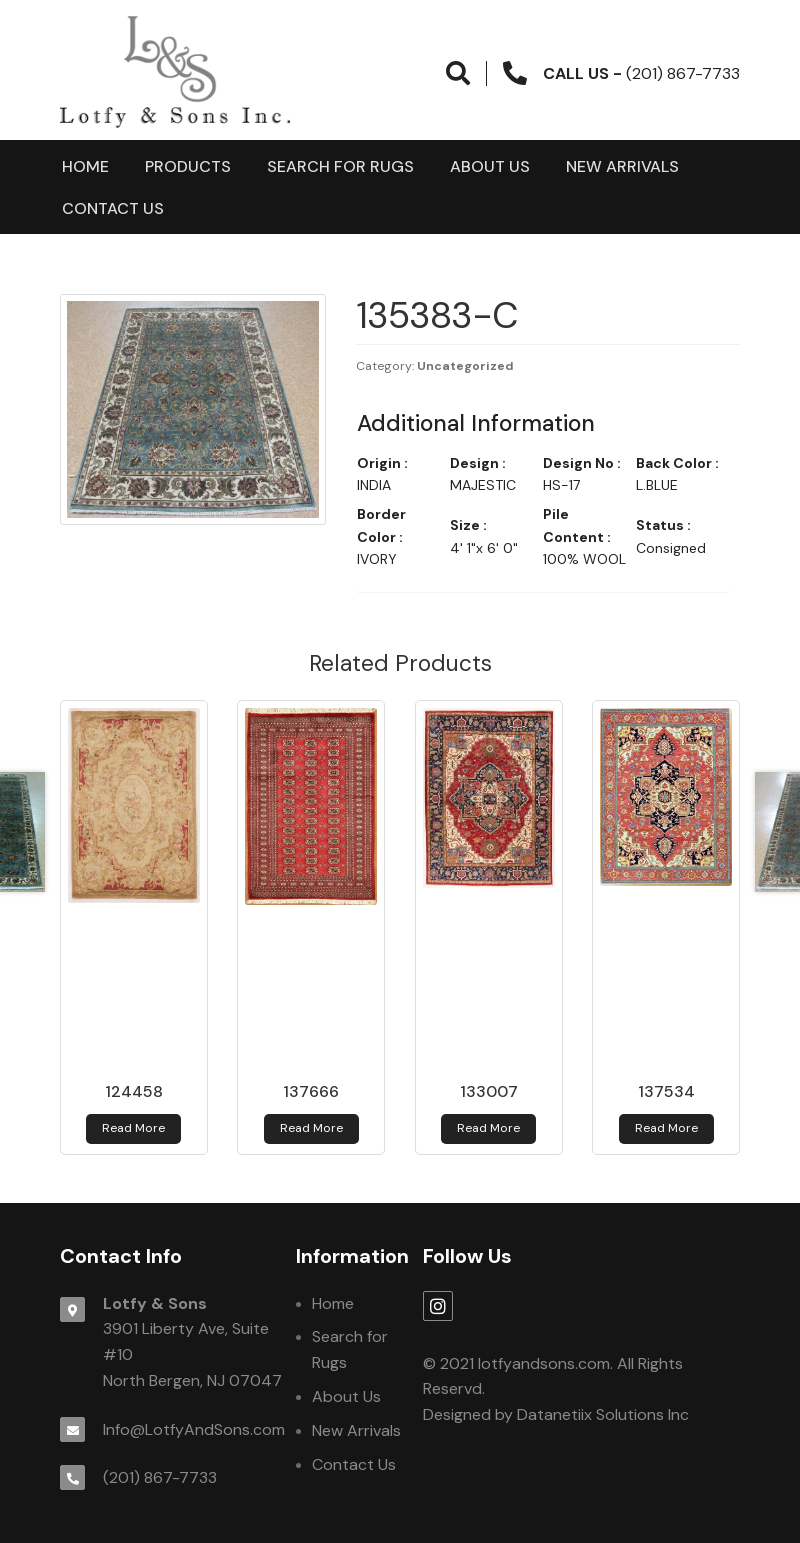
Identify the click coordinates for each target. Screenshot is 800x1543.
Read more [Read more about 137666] (311, 1128)
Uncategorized (465, 366)
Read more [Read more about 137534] (666, 1128)
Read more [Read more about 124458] (133, 1128)
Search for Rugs (340, 166)
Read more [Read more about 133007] (488, 1128)
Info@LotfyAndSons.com (194, 1429)
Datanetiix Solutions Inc (603, 1414)
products (188, 166)
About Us (490, 166)
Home (85, 166)
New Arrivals (622, 166)
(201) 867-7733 (160, 1477)
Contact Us (113, 208)
